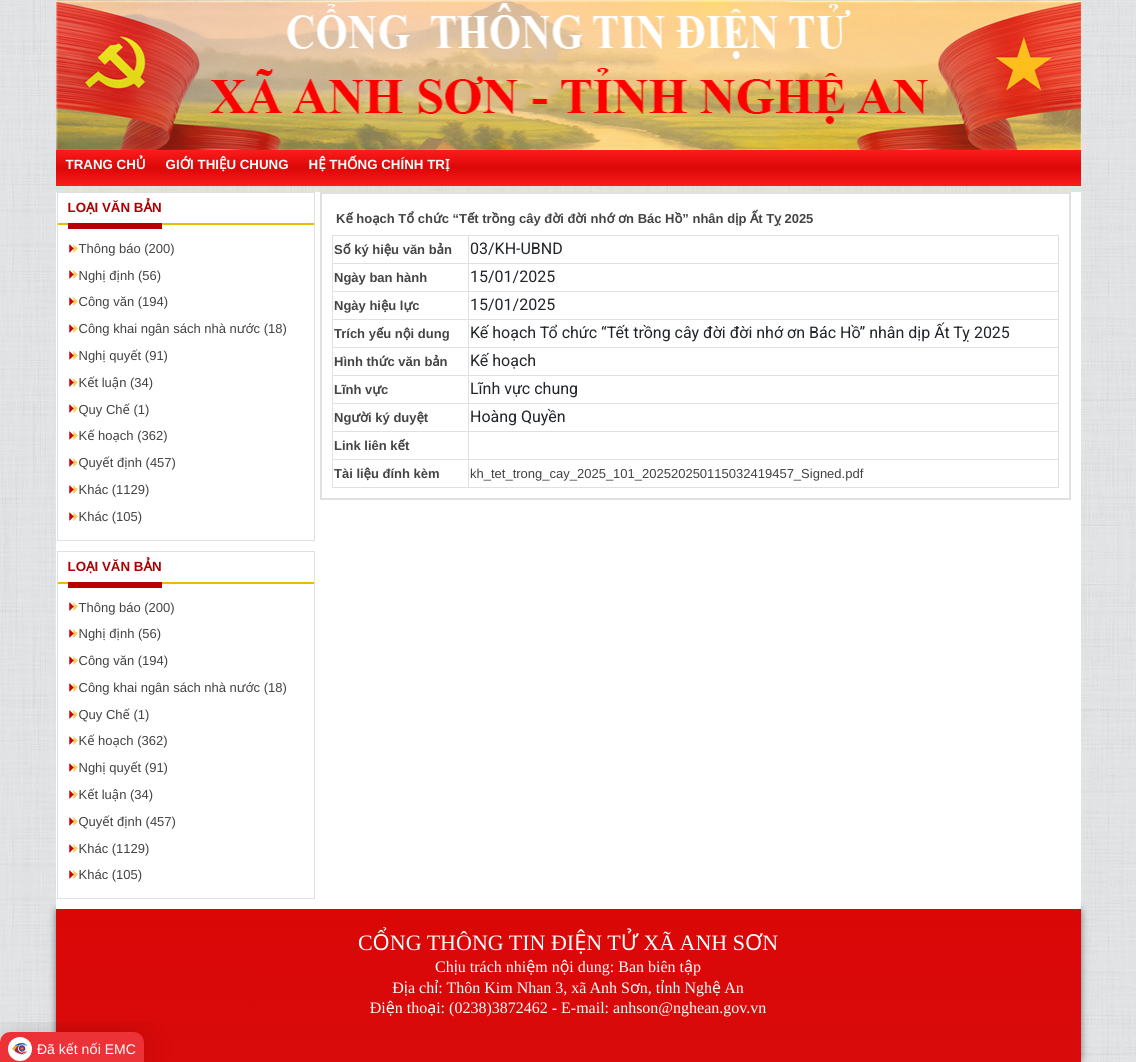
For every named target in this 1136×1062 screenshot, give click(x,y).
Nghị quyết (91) (123, 355)
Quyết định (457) (127, 462)
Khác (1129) (114, 489)
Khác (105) (111, 516)
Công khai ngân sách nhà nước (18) (183, 328)
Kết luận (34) (116, 382)
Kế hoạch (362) (123, 435)
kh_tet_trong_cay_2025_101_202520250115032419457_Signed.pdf (666, 473)
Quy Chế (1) (114, 409)
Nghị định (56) (120, 275)
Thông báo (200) (127, 248)
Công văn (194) (124, 301)
